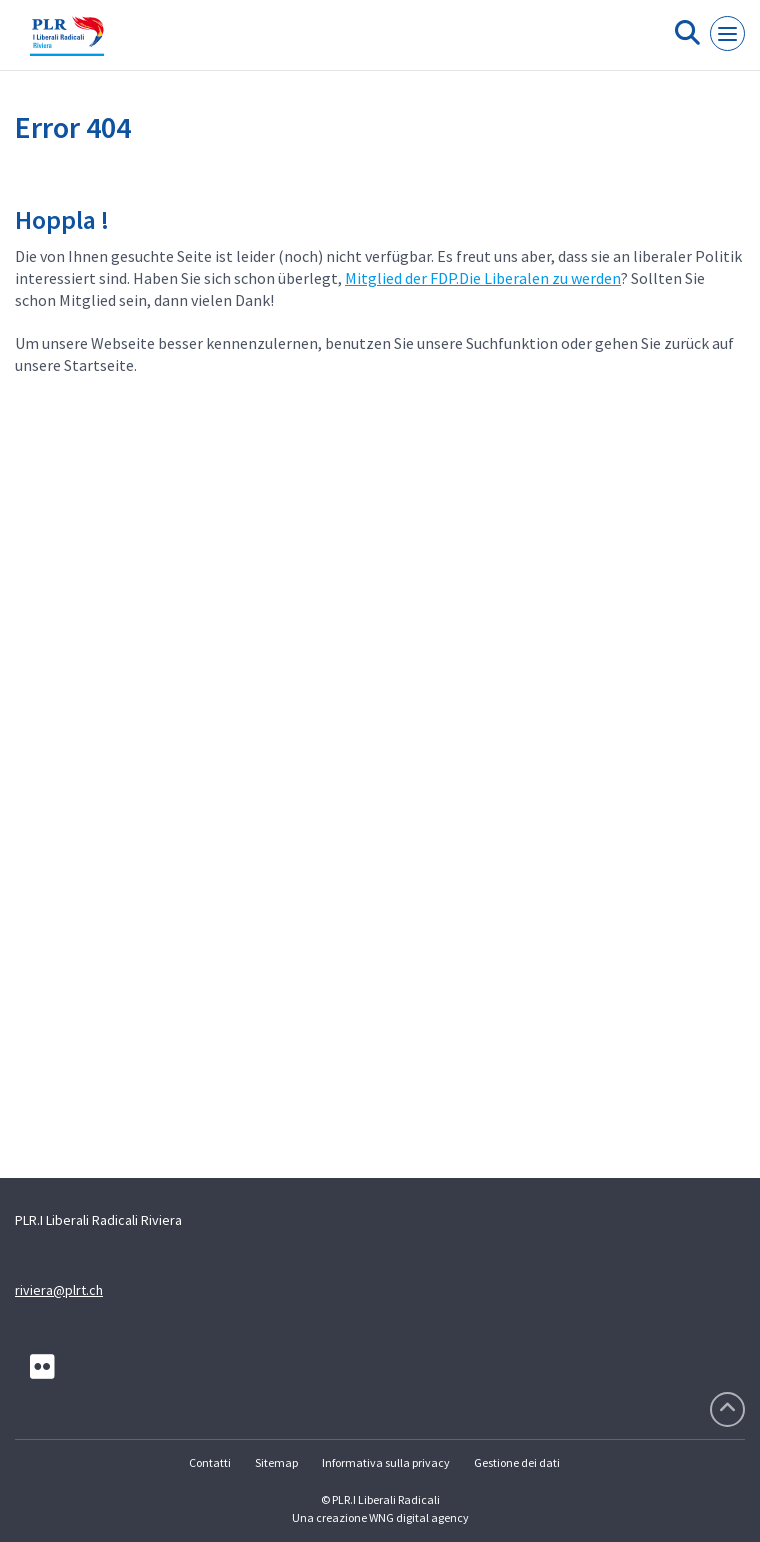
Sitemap (276, 1462)
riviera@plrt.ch (59, 1290)
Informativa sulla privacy (386, 1462)
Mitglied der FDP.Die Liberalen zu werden (483, 278)
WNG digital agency (419, 1517)
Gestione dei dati (517, 1462)
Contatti (210, 1462)
